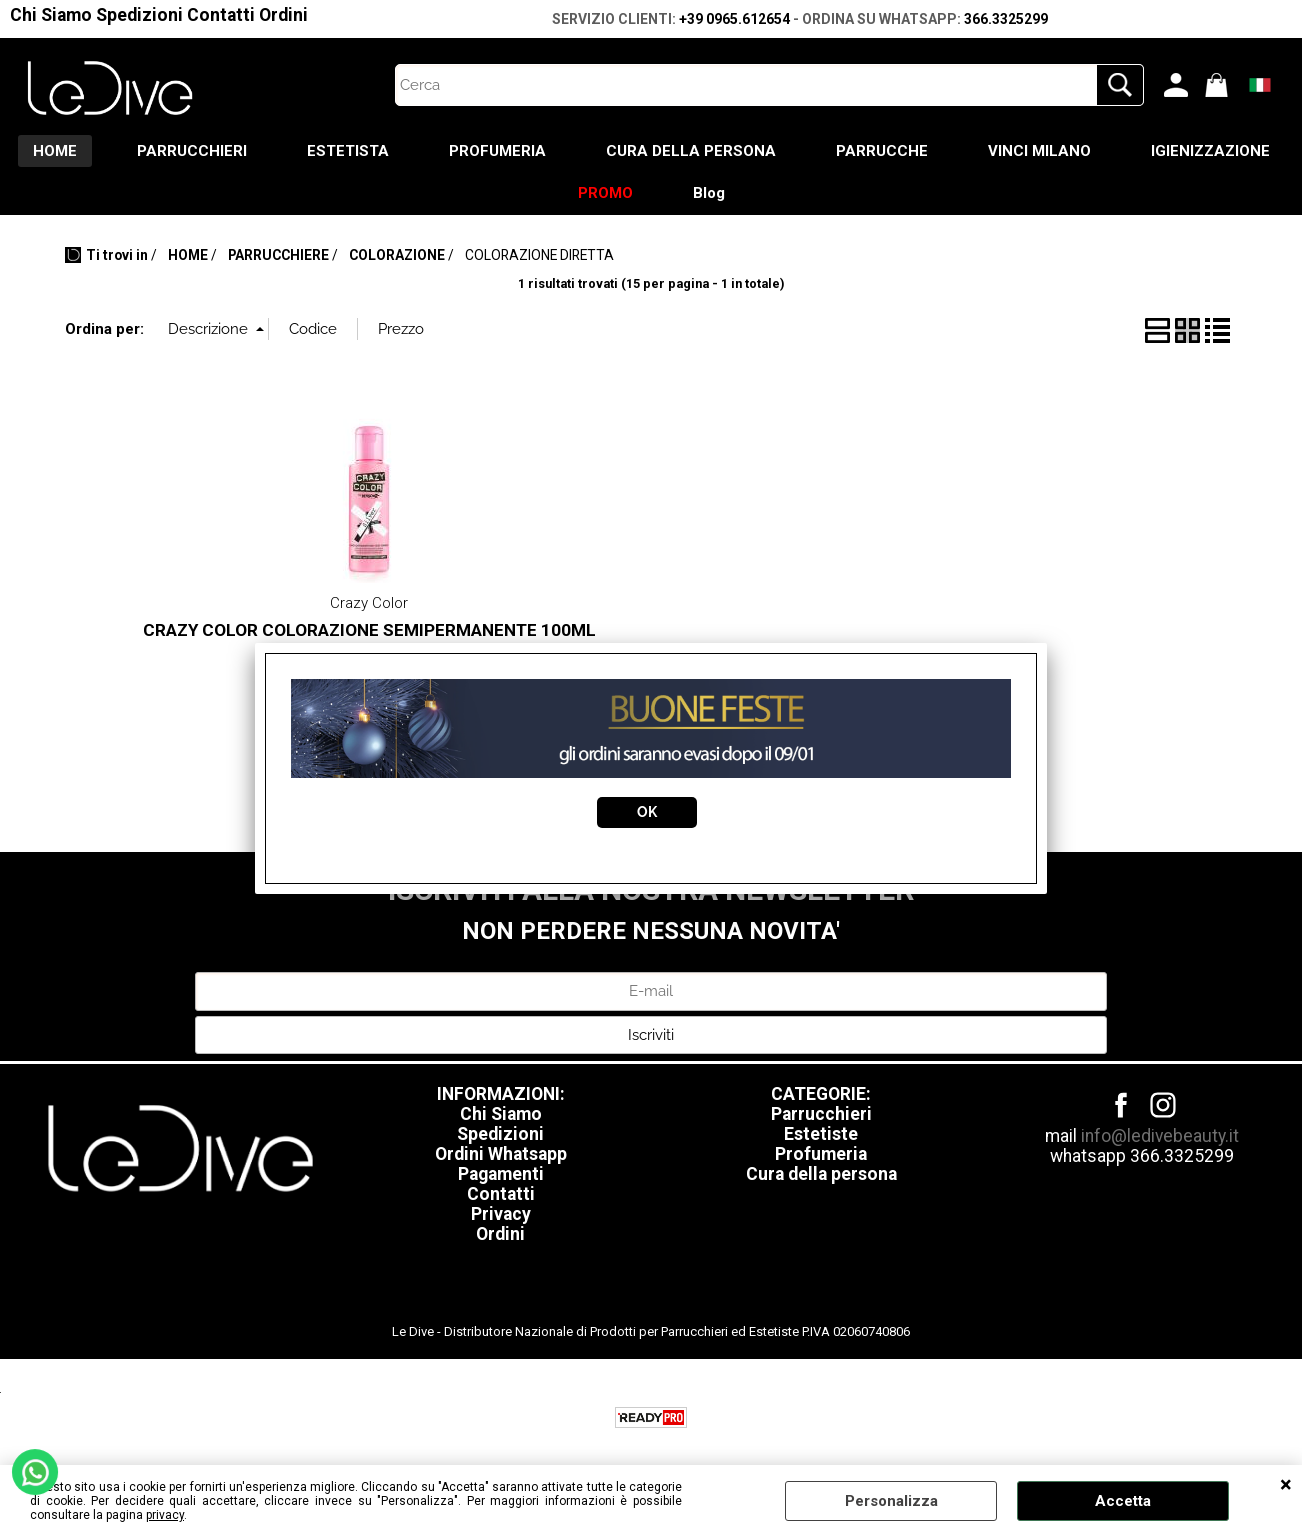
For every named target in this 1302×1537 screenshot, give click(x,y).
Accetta (1123, 1501)
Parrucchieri (821, 1114)
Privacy (501, 1214)
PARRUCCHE (882, 151)
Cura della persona (821, 1174)
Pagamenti (501, 1174)
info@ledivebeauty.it (1160, 1136)
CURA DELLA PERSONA (691, 151)
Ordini (283, 15)
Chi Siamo (51, 15)
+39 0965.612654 (734, 19)
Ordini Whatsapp (501, 1154)
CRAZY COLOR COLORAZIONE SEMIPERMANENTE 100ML (369, 630)
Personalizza (891, 1501)
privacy (165, 1515)
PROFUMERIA (497, 151)
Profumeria (821, 1154)
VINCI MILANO (1039, 151)
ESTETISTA (348, 151)
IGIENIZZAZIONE (1210, 151)
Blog (709, 193)
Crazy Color (369, 603)
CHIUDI (1286, 1485)
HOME (55, 151)
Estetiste (821, 1134)
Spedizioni (139, 15)
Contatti (221, 15)
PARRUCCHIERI (192, 151)
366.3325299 (1006, 19)
